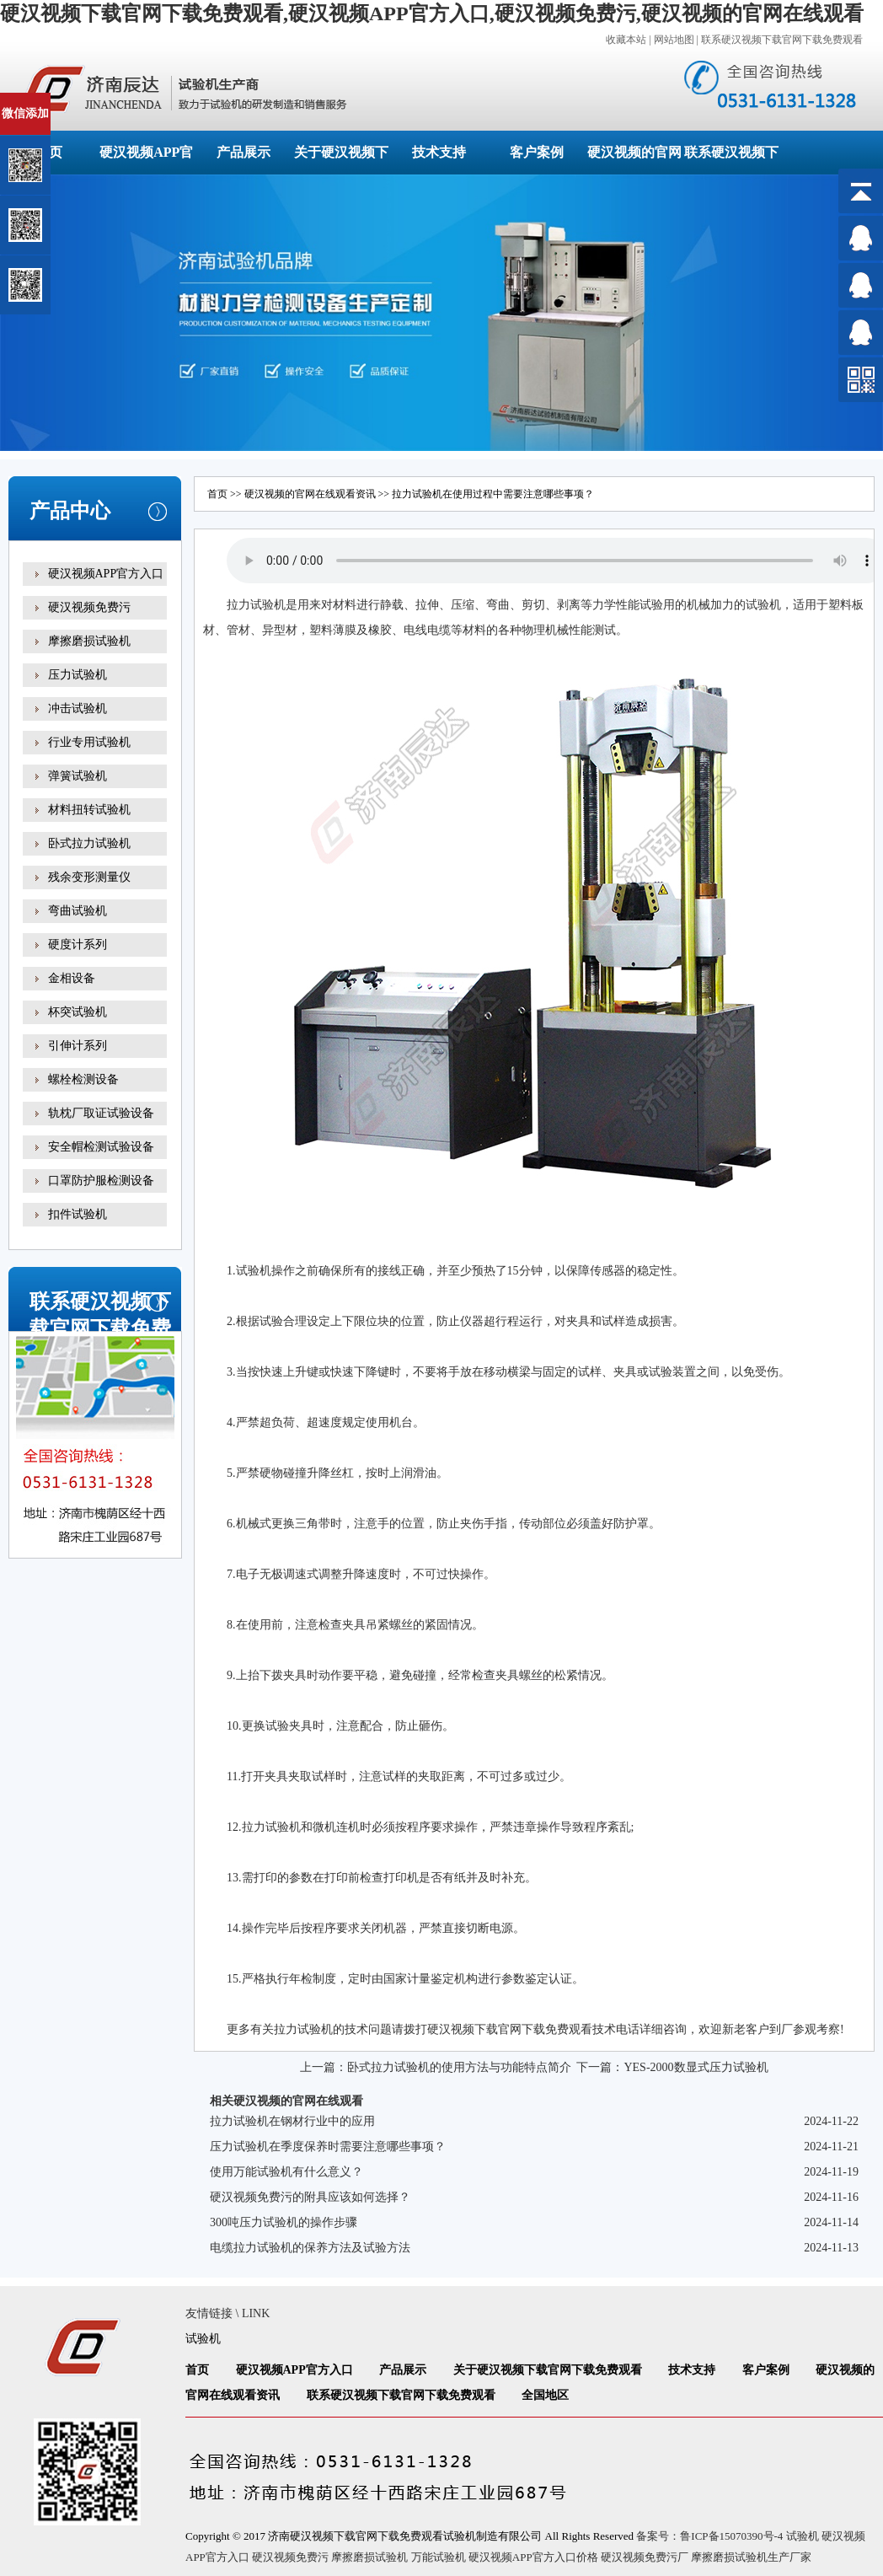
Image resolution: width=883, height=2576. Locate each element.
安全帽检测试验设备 (101, 1146)
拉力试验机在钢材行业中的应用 (292, 2121)
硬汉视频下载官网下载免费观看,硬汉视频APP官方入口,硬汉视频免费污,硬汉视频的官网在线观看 (432, 13)
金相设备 (71, 978)
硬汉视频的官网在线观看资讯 (310, 494)
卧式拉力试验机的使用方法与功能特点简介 (459, 2067)
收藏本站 (626, 40)
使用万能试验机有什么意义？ (286, 2171)
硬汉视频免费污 (89, 607)
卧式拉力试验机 (89, 843)
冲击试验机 (77, 708)
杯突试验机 (77, 1012)
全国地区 (545, 2395)
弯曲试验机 (77, 910)
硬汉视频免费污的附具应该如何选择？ (310, 2197)
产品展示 (243, 152)
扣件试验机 (77, 1214)
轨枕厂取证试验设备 (101, 1113)
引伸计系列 (77, 1045)
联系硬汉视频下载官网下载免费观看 (782, 40)
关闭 (85, 99)
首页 (217, 494)
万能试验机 (438, 2557)
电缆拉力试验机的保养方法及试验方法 (310, 2247)
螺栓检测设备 (83, 1079)
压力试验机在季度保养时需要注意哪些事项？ (328, 2146)
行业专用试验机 (89, 742)
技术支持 (439, 152)
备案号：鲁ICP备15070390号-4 (709, 2536)
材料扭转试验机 (89, 809)
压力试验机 (77, 674)
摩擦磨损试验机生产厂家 (751, 2557)
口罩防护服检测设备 (101, 1180)
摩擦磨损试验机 (89, 641)
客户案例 (537, 152)
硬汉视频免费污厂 (644, 2557)
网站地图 (674, 40)
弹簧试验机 (77, 776)
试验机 (268, 604)
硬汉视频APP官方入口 (106, 573)
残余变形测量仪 (89, 877)
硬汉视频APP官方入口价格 (533, 2557)
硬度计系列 (77, 944)
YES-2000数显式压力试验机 (695, 2067)
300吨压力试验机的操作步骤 (283, 2222)
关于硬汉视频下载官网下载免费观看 (547, 2370)
